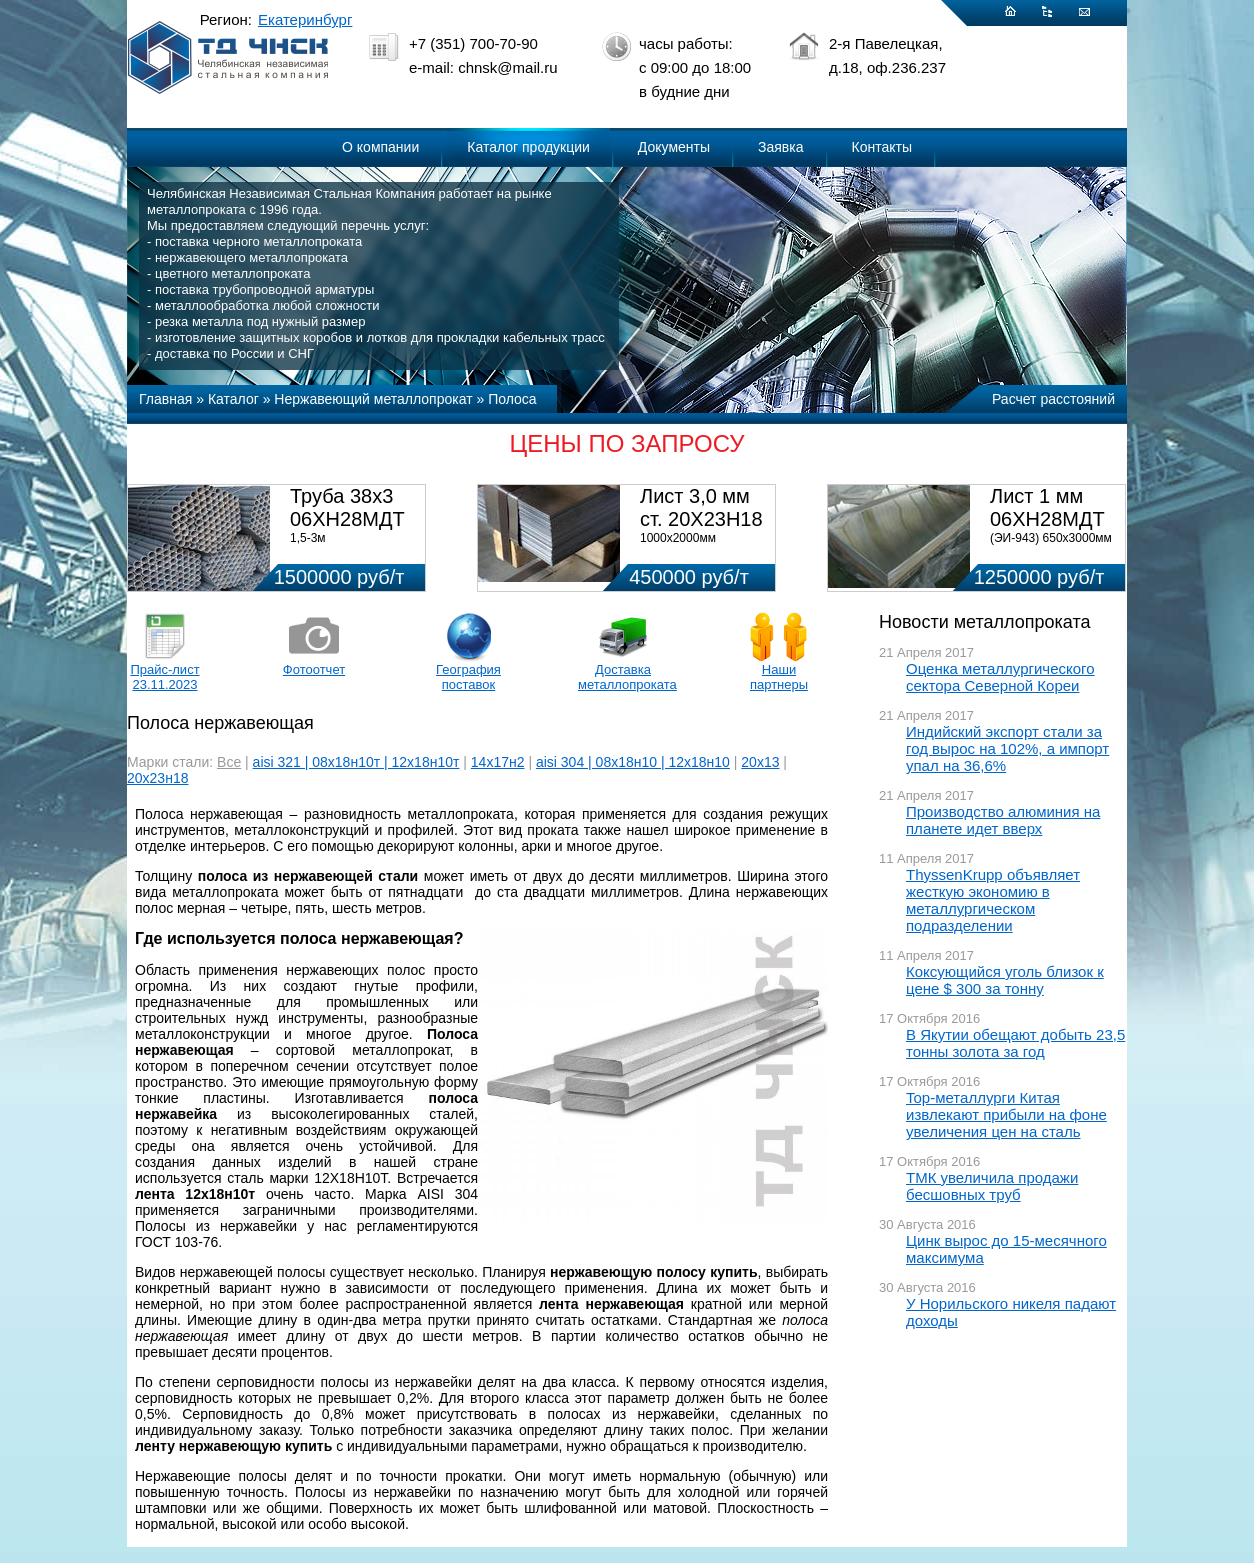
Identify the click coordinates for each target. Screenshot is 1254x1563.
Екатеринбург (305, 19)
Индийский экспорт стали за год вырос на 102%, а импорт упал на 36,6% (1007, 748)
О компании (380, 147)
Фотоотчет (314, 669)
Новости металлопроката (984, 622)
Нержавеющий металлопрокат (373, 399)
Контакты (882, 147)
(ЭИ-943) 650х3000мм (1051, 538)
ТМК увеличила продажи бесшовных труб (992, 1186)
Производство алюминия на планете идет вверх (1003, 820)
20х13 (760, 762)
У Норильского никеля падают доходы (1011, 1312)
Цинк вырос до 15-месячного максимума (1006, 1249)
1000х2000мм (678, 538)
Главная (165, 399)
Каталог (233, 399)
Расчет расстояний (1053, 399)
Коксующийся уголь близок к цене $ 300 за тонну (1005, 980)
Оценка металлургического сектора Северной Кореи (1000, 677)
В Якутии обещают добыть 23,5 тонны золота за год (1015, 1043)
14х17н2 (498, 762)
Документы (674, 147)
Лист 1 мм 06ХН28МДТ (1047, 507)
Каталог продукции (528, 147)
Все (229, 762)
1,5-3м (308, 538)
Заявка (780, 147)
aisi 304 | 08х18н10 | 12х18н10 (633, 762)
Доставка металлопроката (623, 677)
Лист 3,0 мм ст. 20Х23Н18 (701, 507)
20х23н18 (157, 778)
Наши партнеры (779, 677)
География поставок (468, 677)
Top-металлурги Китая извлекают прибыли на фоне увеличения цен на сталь (1006, 1114)
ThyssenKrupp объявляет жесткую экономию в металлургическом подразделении (993, 900)
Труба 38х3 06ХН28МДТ (347, 507)
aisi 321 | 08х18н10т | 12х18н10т (356, 762)
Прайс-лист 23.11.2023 (164, 677)
